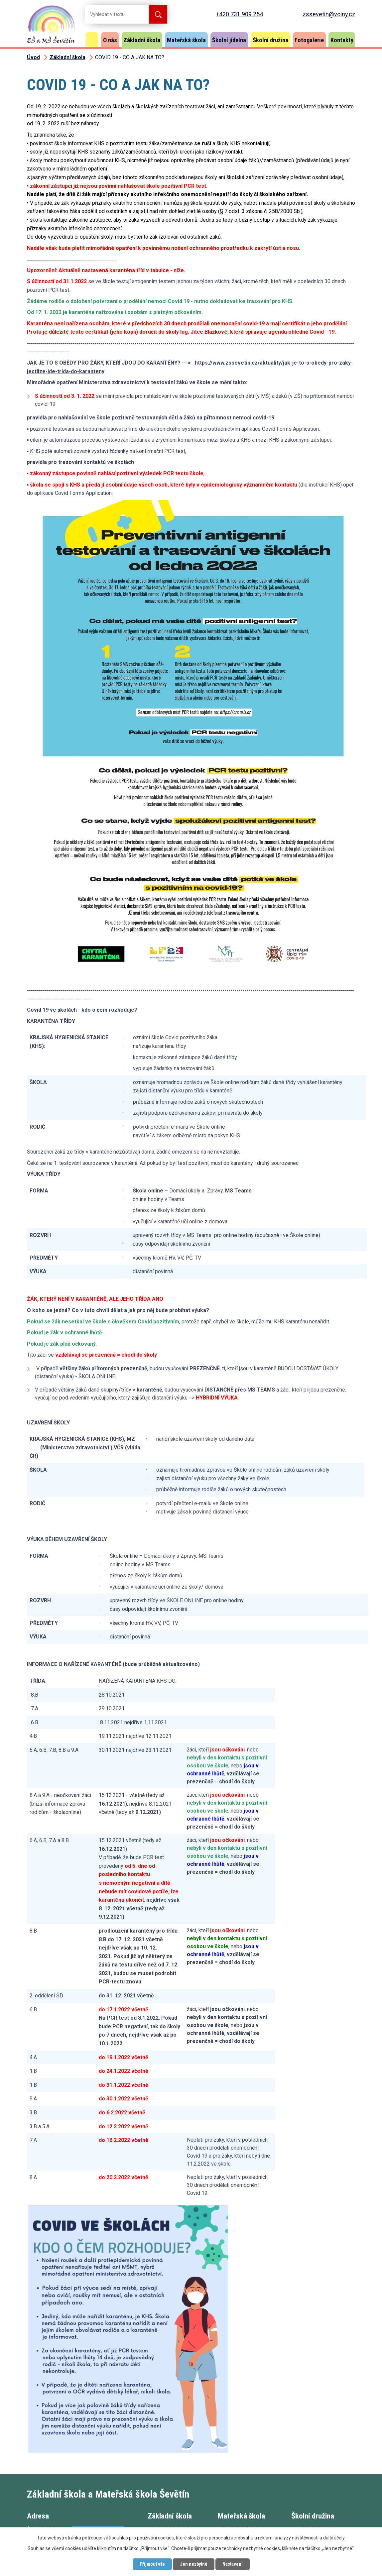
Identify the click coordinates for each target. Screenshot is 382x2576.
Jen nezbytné (193, 2564)
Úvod (92, 39)
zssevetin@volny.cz (329, 14)
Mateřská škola (186, 40)
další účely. (334, 2537)
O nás (110, 40)
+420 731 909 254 (239, 14)
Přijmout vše (152, 2564)
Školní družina (270, 40)
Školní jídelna (229, 40)
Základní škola (141, 40)
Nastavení (232, 2564)
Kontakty (341, 40)
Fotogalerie (309, 40)
